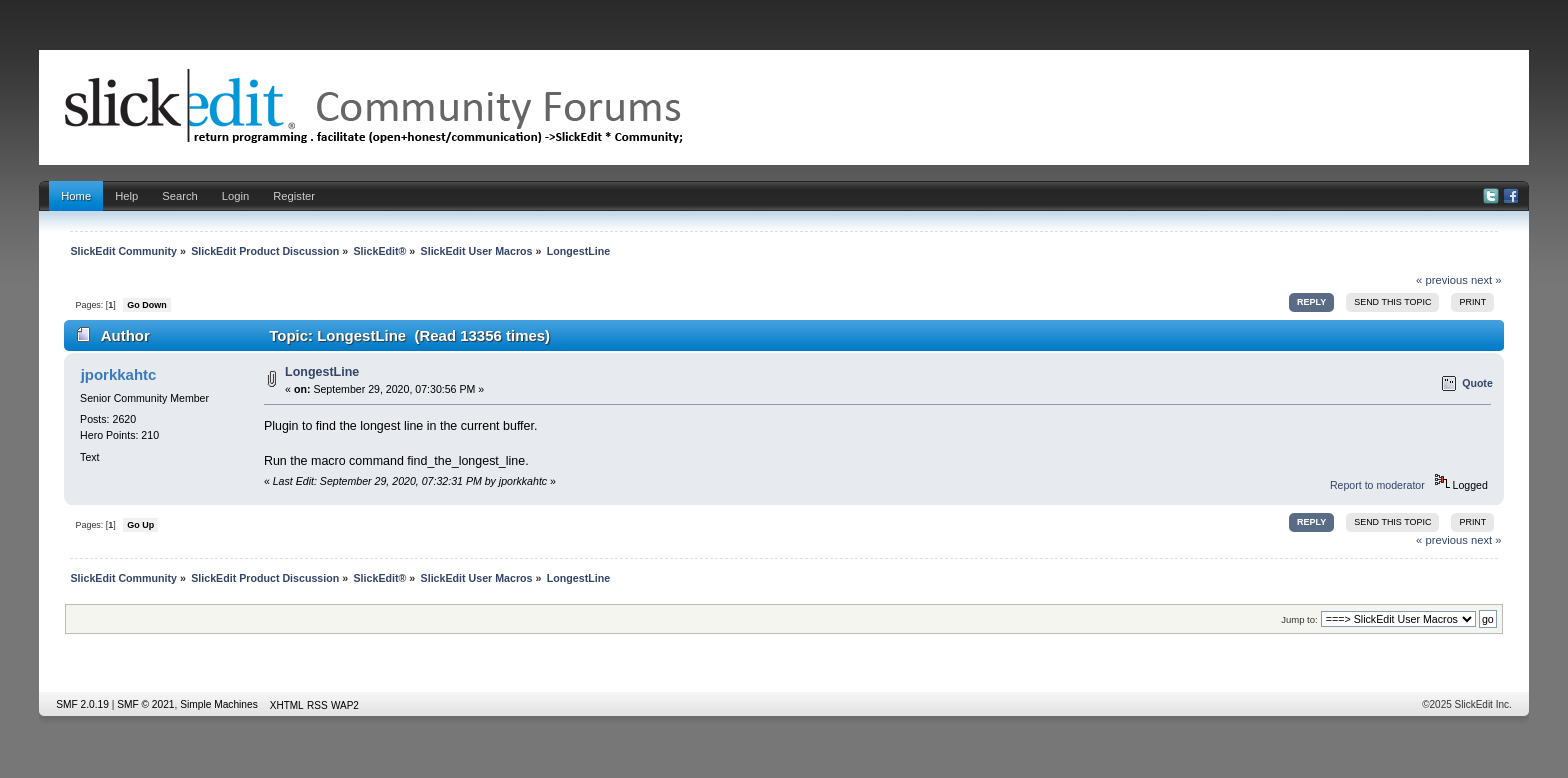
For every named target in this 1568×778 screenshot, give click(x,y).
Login (235, 196)
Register (294, 196)
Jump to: (1299, 619)
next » (1486, 280)
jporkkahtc (119, 374)
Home (76, 196)
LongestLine (322, 372)
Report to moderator (1377, 485)
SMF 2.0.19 (82, 704)
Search (180, 196)
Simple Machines (219, 704)
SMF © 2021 (145, 704)
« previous (1442, 280)
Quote (1477, 383)
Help (126, 196)
